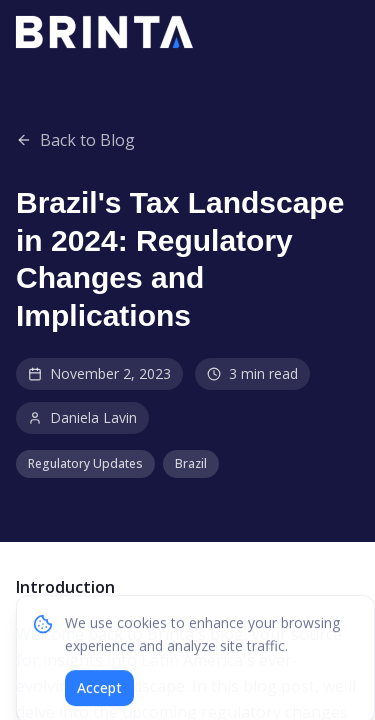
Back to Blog (75, 140)
